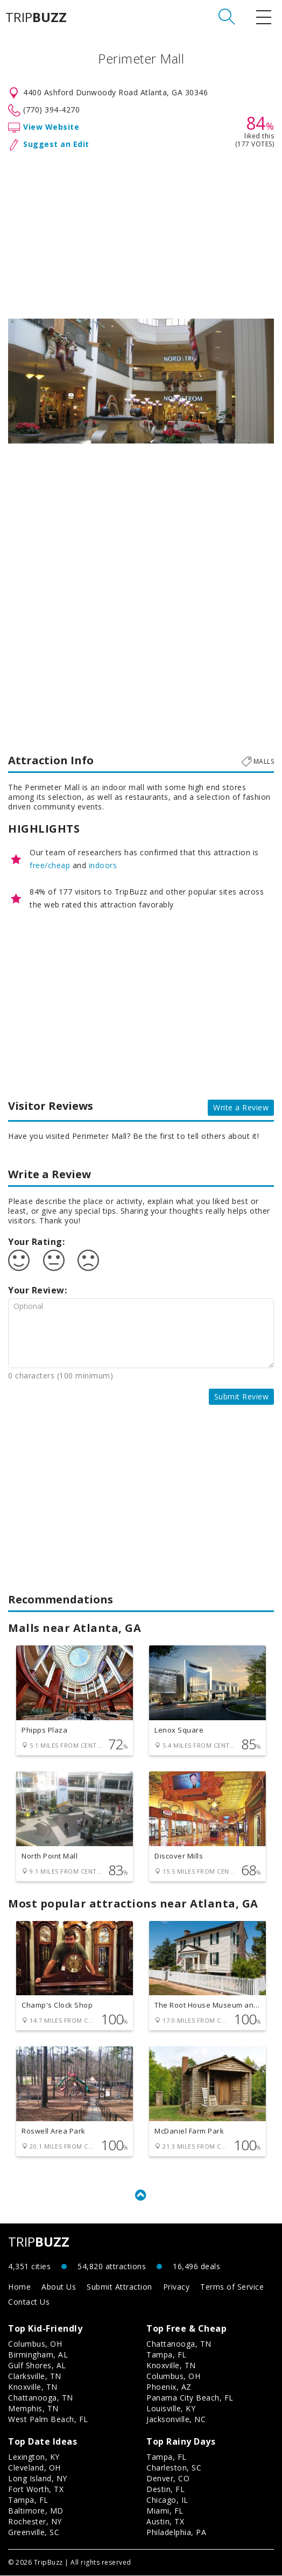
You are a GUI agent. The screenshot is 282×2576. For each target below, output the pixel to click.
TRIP (36, 17)
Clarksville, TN (34, 2376)
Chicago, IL (167, 2500)
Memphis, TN (33, 2409)
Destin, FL (165, 2489)
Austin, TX (165, 2522)
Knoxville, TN (33, 2387)
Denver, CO (167, 2479)
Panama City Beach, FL (190, 2398)
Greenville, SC (33, 2533)
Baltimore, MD (36, 2511)
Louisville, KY (170, 2409)
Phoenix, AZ (169, 2387)
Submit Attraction (119, 2287)
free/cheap (50, 865)
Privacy (176, 2287)
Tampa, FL (166, 2355)
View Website (51, 127)
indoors (103, 865)
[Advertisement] (141, 232)
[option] (141, 381)
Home (19, 2287)
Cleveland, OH (34, 2468)
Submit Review (241, 1396)
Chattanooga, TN (40, 2398)
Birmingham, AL (38, 2355)
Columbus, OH (35, 2344)
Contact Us (29, 2302)
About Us (58, 2287)
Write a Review (241, 1107)
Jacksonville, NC (176, 2420)
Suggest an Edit (56, 144)
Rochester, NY (35, 2522)
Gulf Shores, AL (37, 2366)
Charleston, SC (173, 2468)
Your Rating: (36, 1241)
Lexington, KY (34, 2457)
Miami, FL (165, 2511)
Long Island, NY (37, 2479)
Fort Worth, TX (36, 2489)
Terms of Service (232, 2287)
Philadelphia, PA (176, 2533)
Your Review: (37, 1290)
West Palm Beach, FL (48, 2420)
